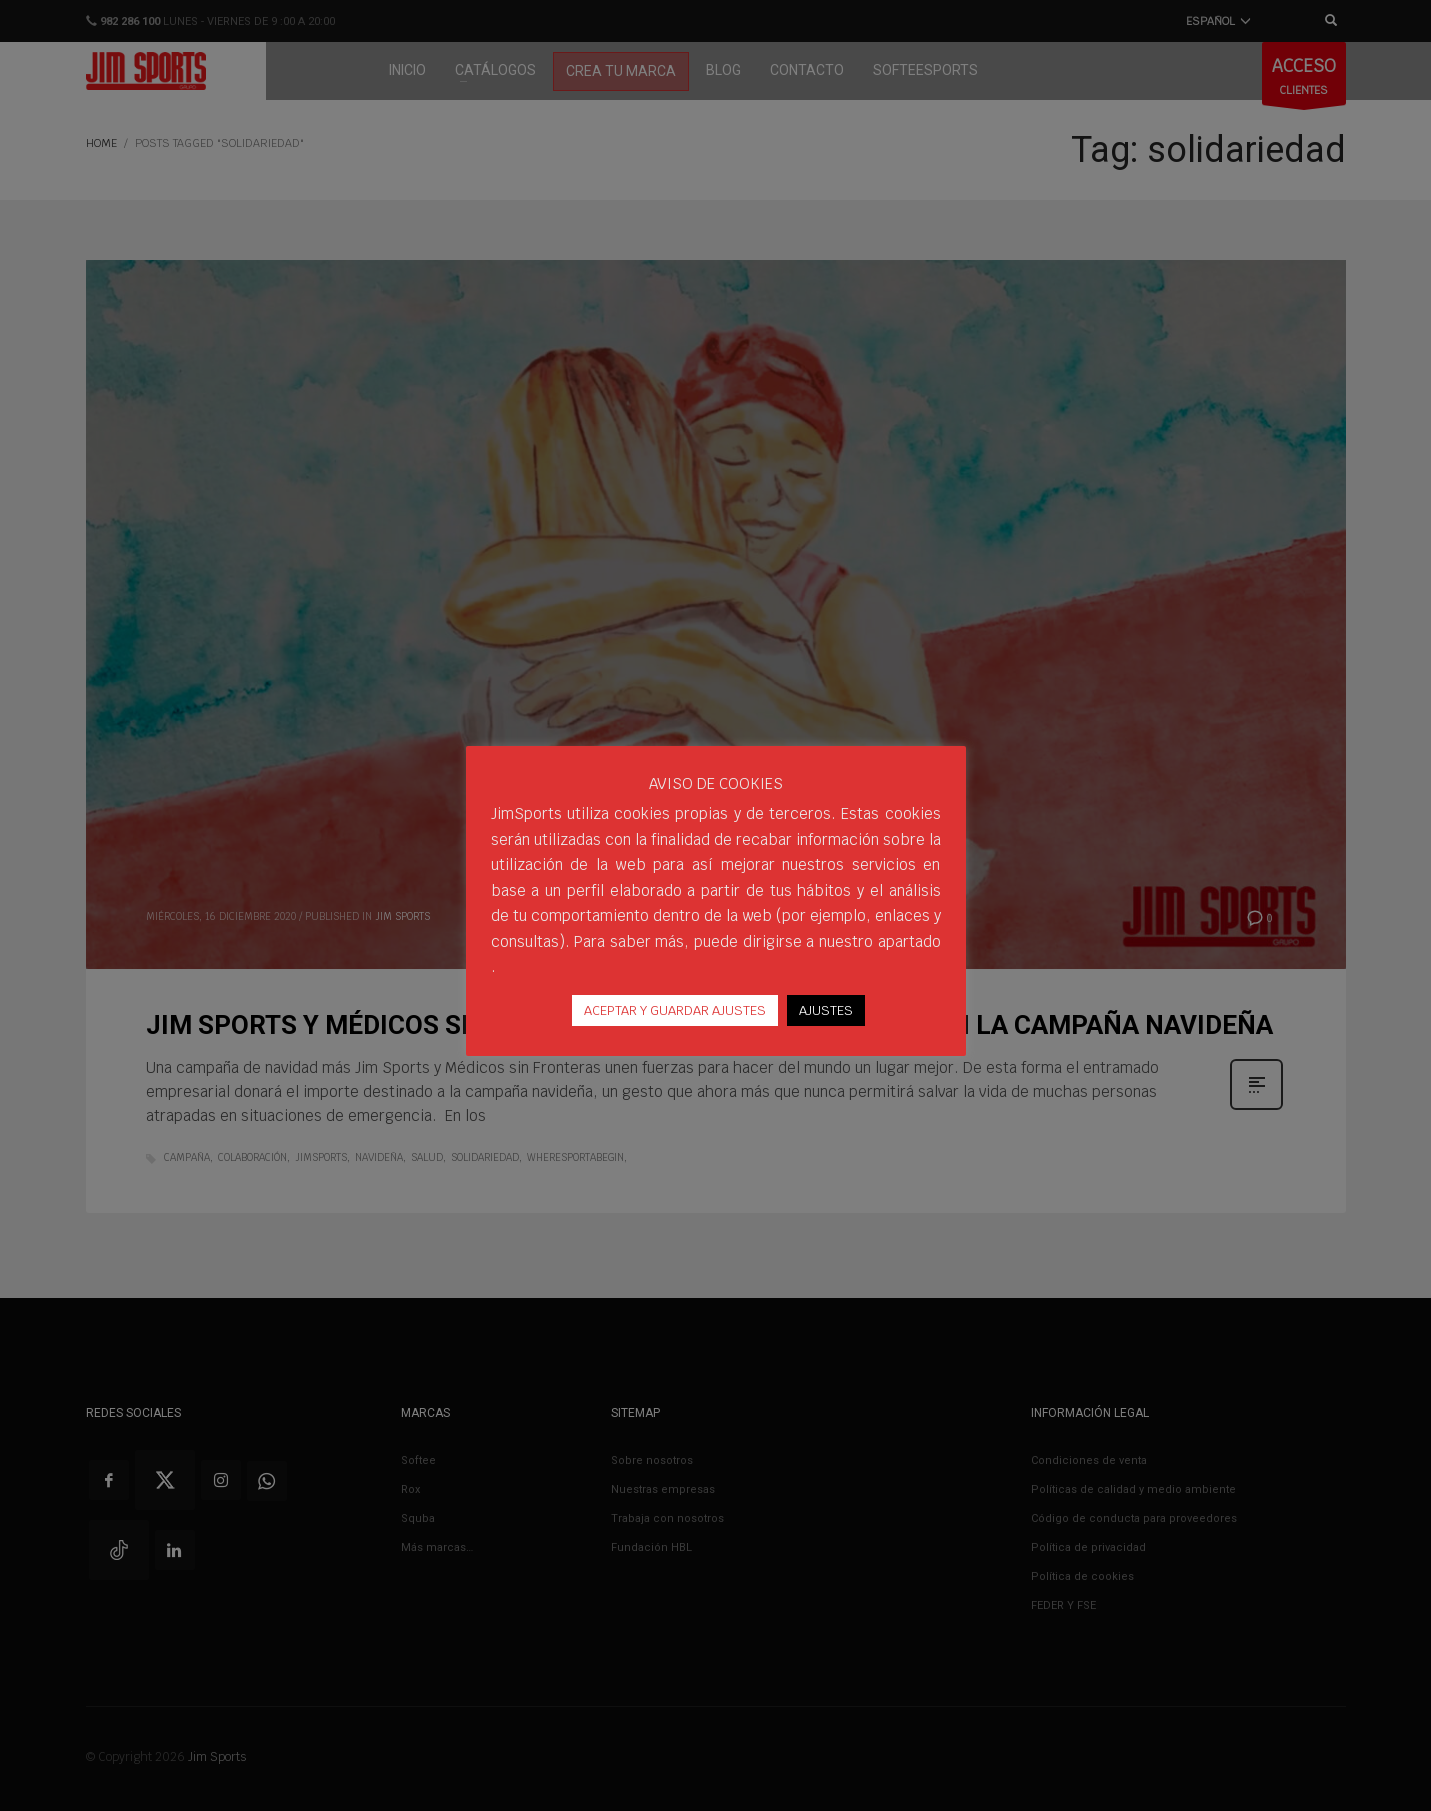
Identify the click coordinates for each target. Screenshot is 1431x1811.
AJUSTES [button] (826, 1010)
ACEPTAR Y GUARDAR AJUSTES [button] (675, 1010)
